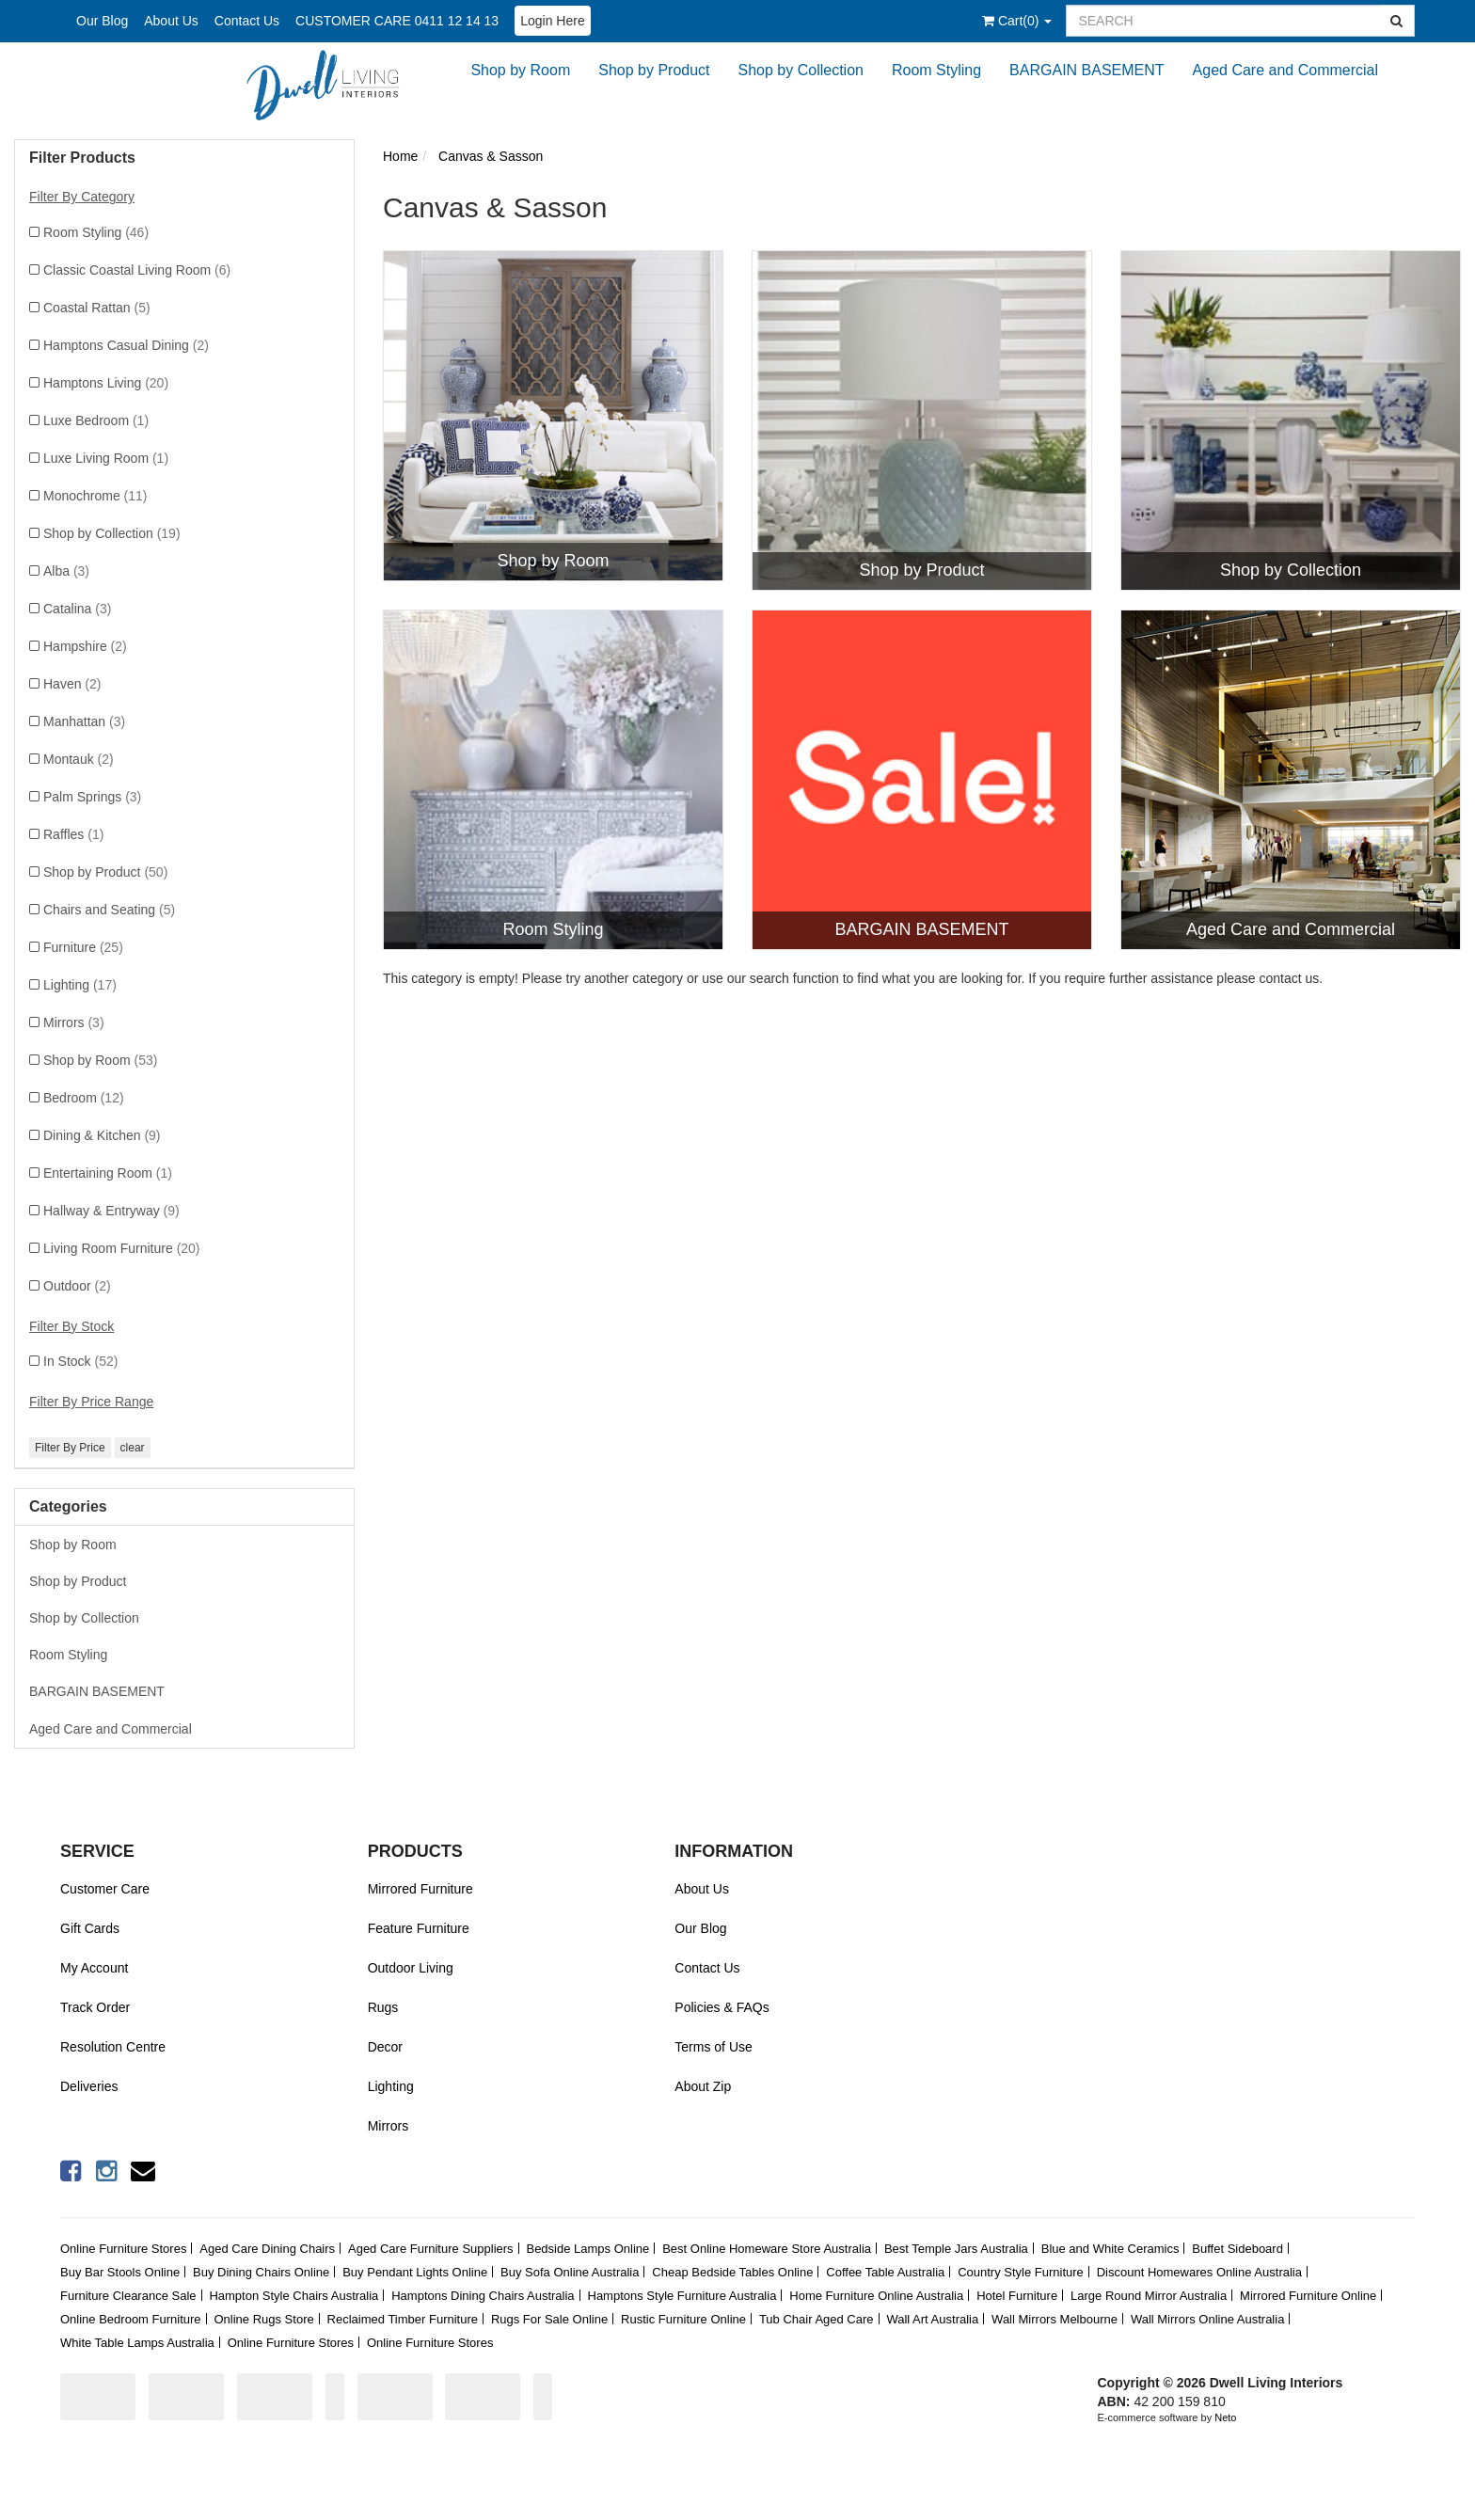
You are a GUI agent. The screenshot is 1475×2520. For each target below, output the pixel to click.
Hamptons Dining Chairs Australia (482, 2296)
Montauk (78, 759)
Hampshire (85, 646)
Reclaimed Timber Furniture (402, 2319)
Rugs (383, 2007)
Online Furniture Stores (123, 2249)
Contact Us (246, 20)
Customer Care (105, 1888)
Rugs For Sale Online (549, 2319)
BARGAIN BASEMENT (1086, 70)
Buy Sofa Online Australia (569, 2272)
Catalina (77, 608)
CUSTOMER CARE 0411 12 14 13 (397, 20)
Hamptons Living (105, 382)
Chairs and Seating (109, 909)
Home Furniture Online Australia (876, 2296)
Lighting (80, 984)
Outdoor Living (410, 1967)
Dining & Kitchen (102, 1135)
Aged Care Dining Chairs (267, 2249)
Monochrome (95, 495)
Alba (66, 570)
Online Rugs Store (263, 2319)
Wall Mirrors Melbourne (1054, 2319)
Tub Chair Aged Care (816, 2319)
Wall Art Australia (932, 2319)
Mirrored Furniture (420, 1888)
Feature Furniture (418, 1928)
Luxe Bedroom (96, 420)
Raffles (73, 834)
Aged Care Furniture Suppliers (431, 2249)
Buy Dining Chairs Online (261, 2272)
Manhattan (84, 721)
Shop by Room (520, 70)
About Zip (702, 2086)
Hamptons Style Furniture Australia (682, 2296)
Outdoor (77, 1285)
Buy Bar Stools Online (120, 2272)
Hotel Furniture (1016, 2296)
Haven (72, 683)
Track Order (95, 2007)
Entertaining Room (107, 1173)
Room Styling (936, 70)
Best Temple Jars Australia (956, 2249)
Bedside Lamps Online (587, 2249)
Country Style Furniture (1021, 2272)
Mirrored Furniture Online (1308, 2296)
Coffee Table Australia (885, 2272)
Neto (1225, 2417)
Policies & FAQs (721, 2007)
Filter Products (82, 158)
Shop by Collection (801, 70)
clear (132, 1447)
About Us (171, 20)
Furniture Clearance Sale (128, 2296)
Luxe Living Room (105, 458)
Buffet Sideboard (1237, 2249)
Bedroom (83, 1097)
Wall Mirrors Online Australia (1208, 2319)
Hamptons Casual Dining (126, 345)
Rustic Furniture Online (683, 2319)
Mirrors (73, 1022)
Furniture (83, 947)
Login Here (552, 20)
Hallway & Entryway (111, 1210)
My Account (94, 1967)
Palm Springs (92, 796)
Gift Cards (89, 1928)
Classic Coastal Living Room (136, 269)
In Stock (80, 1361)
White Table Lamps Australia (137, 2343)
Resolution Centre (113, 2046)
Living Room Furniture (121, 1248)
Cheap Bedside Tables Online (732, 2272)
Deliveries (89, 2086)
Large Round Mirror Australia (1149, 2296)
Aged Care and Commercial (1285, 70)
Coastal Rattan (97, 307)
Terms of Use (713, 2046)
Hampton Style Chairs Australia (293, 2296)
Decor (385, 2046)
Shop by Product (653, 70)
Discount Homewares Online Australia (1199, 2272)
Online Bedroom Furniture (130, 2319)
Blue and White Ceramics (1110, 2249)
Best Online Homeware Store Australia (766, 2249)
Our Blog (102, 20)
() (1017, 20)
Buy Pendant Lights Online (414, 2272)
